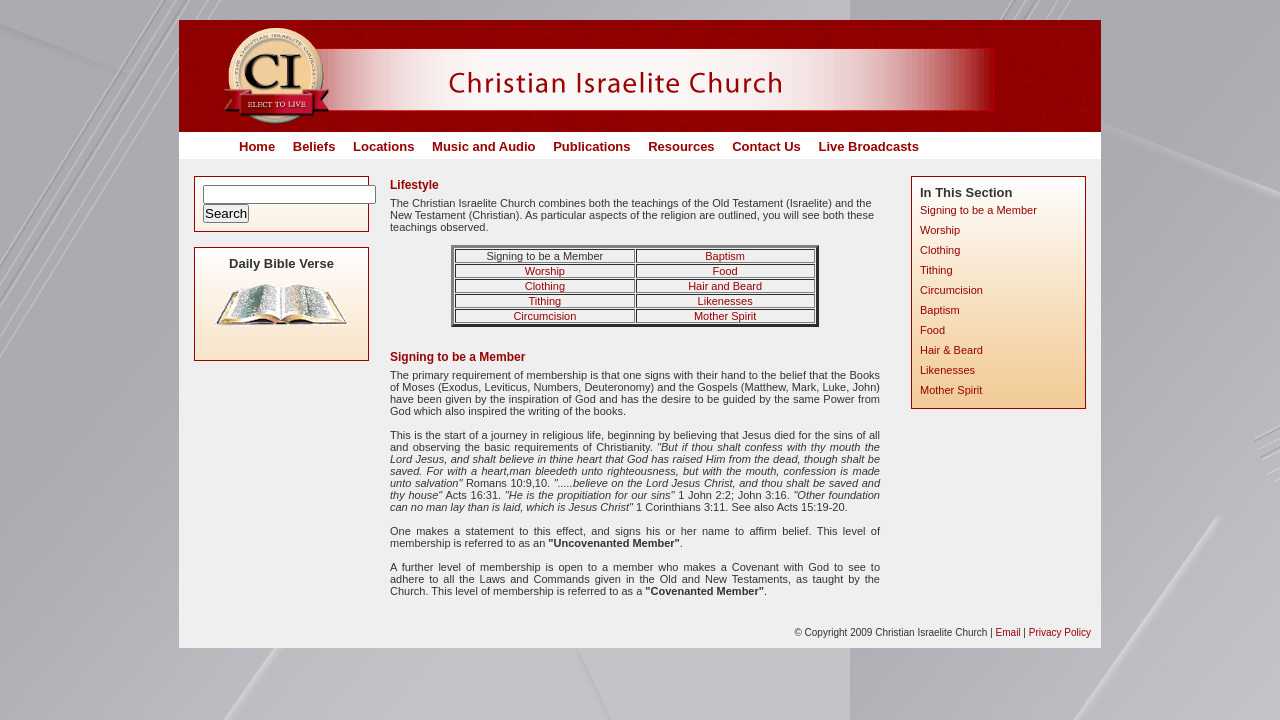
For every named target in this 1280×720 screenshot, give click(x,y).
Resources (681, 146)
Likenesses (725, 301)
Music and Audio (484, 146)
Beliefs (314, 146)
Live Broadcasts (868, 146)
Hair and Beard (725, 286)
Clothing (545, 286)
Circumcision (544, 316)
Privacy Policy (1060, 632)
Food (725, 271)
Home (257, 146)
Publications (591, 146)
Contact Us (766, 146)
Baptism (725, 256)
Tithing (545, 301)
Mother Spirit (725, 316)
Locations (383, 146)
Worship (545, 271)
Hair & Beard (951, 350)
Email (1008, 632)
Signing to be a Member (978, 210)
